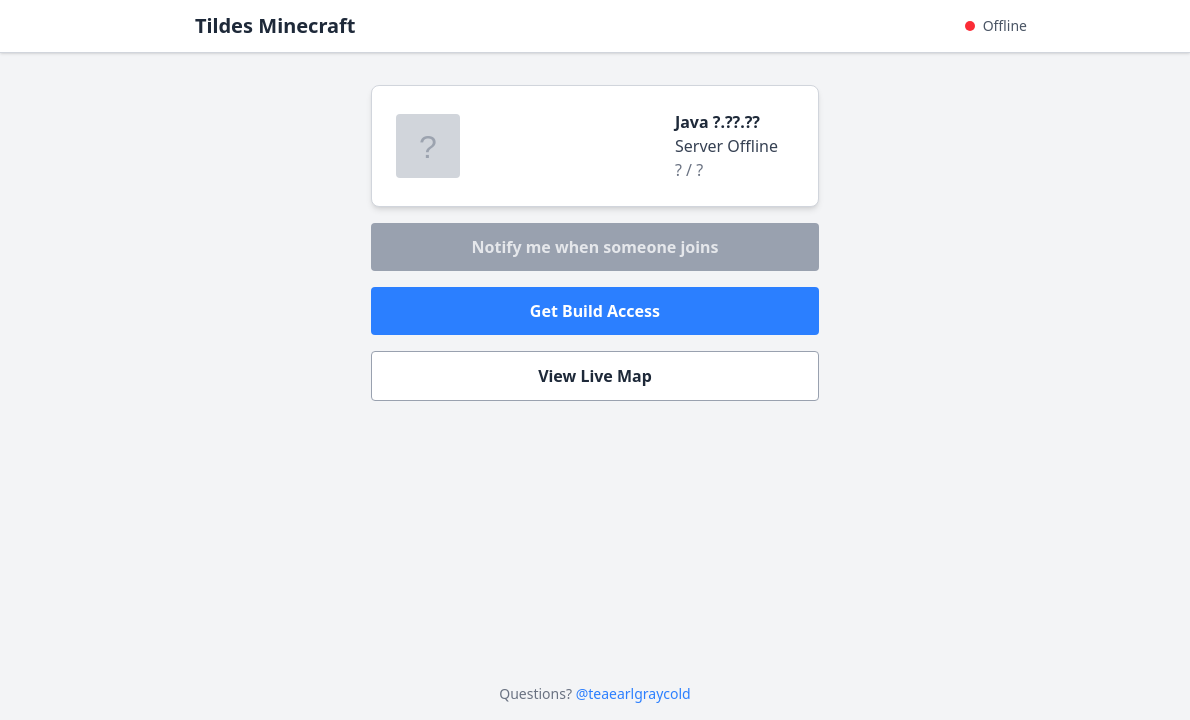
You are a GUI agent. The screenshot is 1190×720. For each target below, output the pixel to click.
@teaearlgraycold (633, 693)
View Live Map (595, 376)
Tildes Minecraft (275, 25)
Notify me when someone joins (594, 247)
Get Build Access (595, 311)
